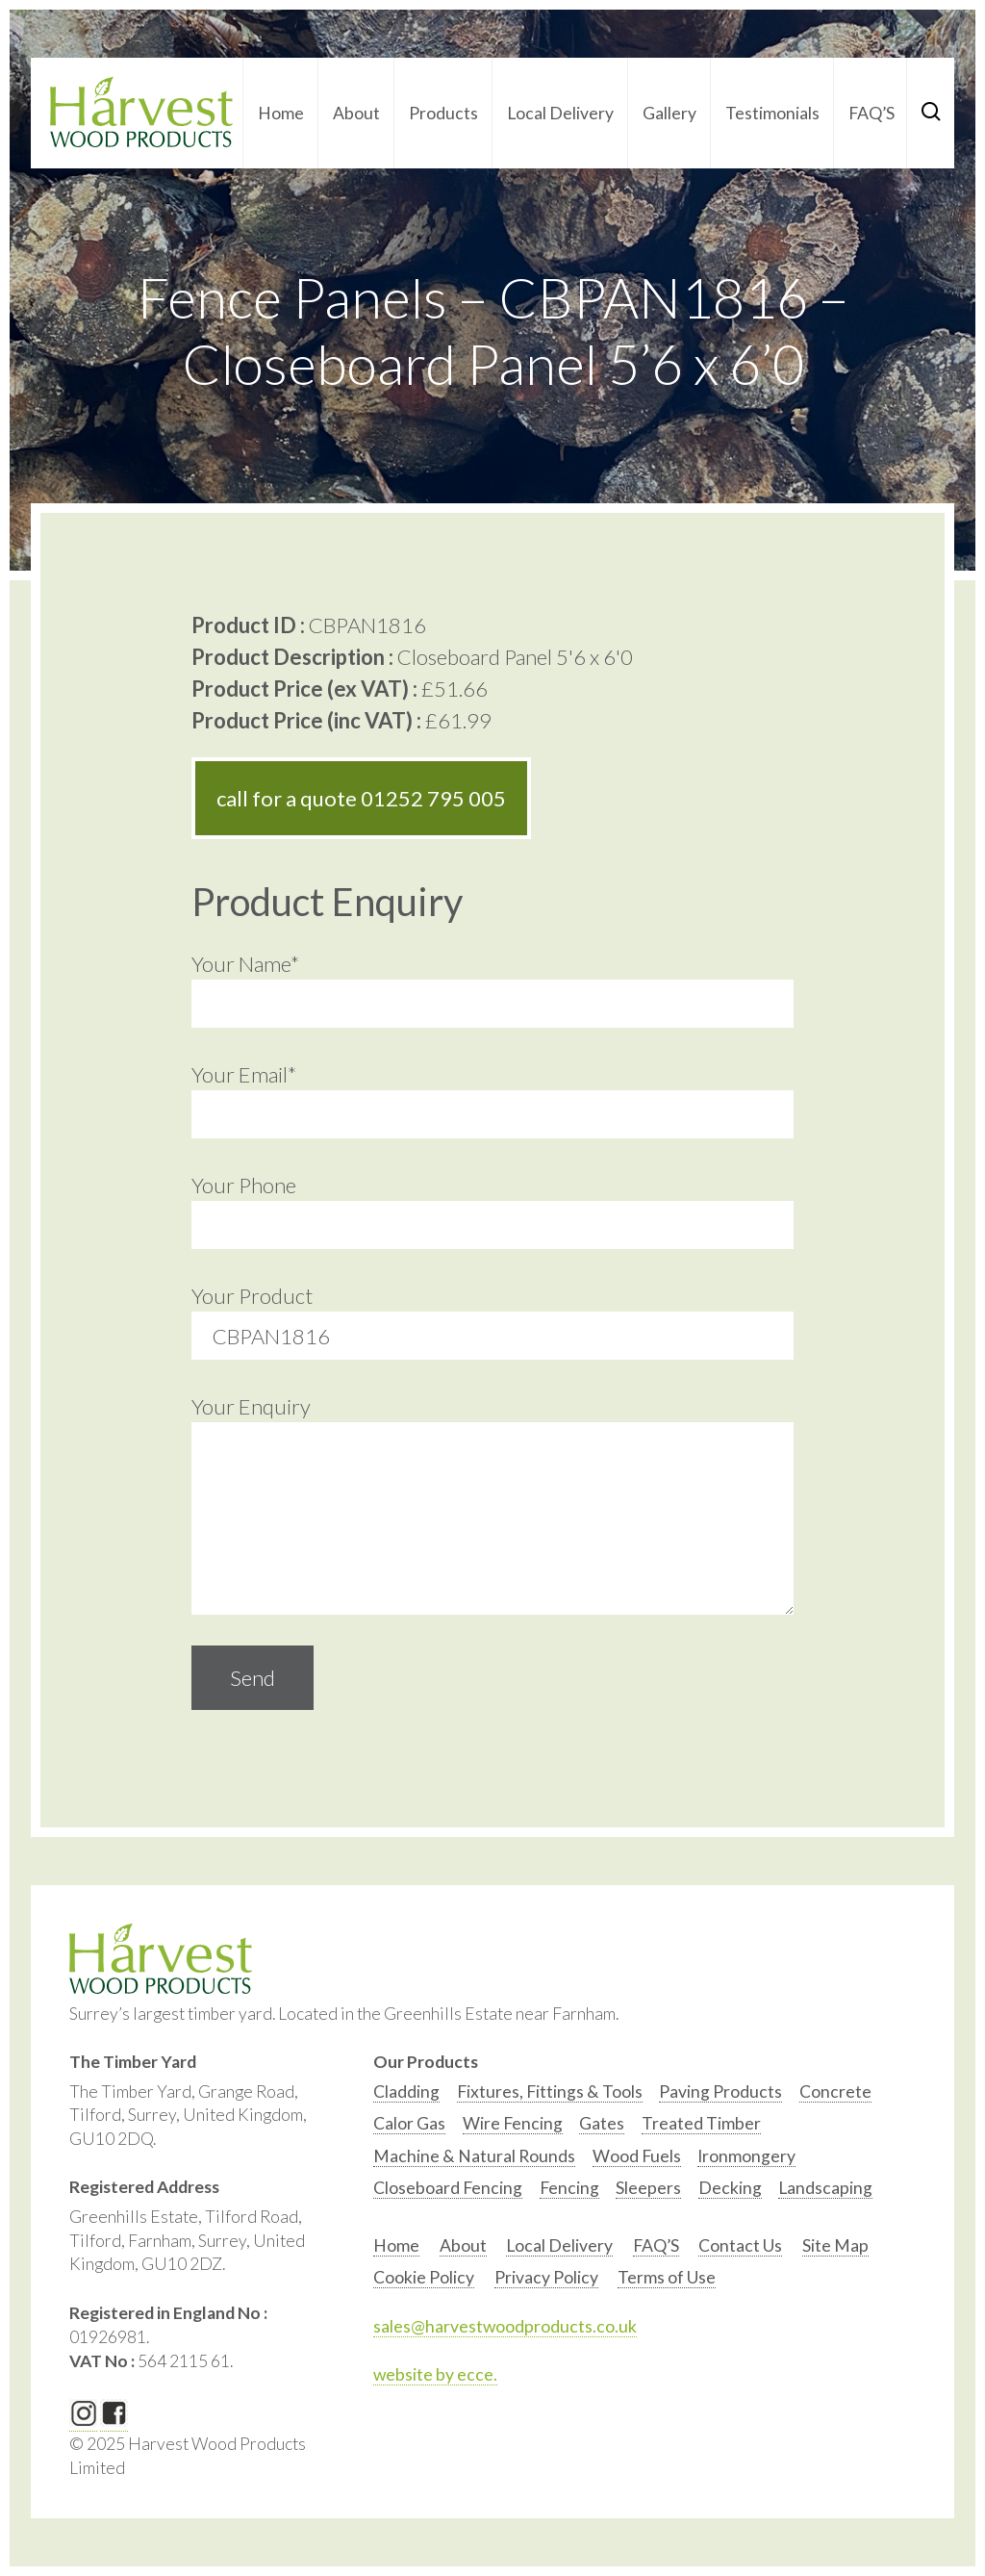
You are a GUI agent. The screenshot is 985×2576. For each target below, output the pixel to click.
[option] (406, 2096)
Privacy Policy (546, 2277)
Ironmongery (746, 2156)
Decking (730, 2188)
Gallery (669, 113)
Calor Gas (409, 2123)
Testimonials (772, 113)
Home (281, 113)
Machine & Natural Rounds (474, 2156)
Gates (601, 2123)
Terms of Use (667, 2277)
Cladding (406, 2091)
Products (443, 113)
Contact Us (740, 2245)
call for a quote (361, 798)
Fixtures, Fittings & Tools (550, 2091)
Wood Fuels (637, 2156)
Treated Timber (701, 2123)
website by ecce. (435, 2374)
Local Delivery (560, 113)
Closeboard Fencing (447, 2188)
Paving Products (720, 2091)
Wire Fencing (513, 2123)
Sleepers (648, 2188)
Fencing (569, 2188)
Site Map (835, 2245)
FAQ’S (871, 113)
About (356, 113)
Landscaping (825, 2188)
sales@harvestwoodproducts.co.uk (505, 2326)
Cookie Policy (423, 2277)
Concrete (835, 2091)
